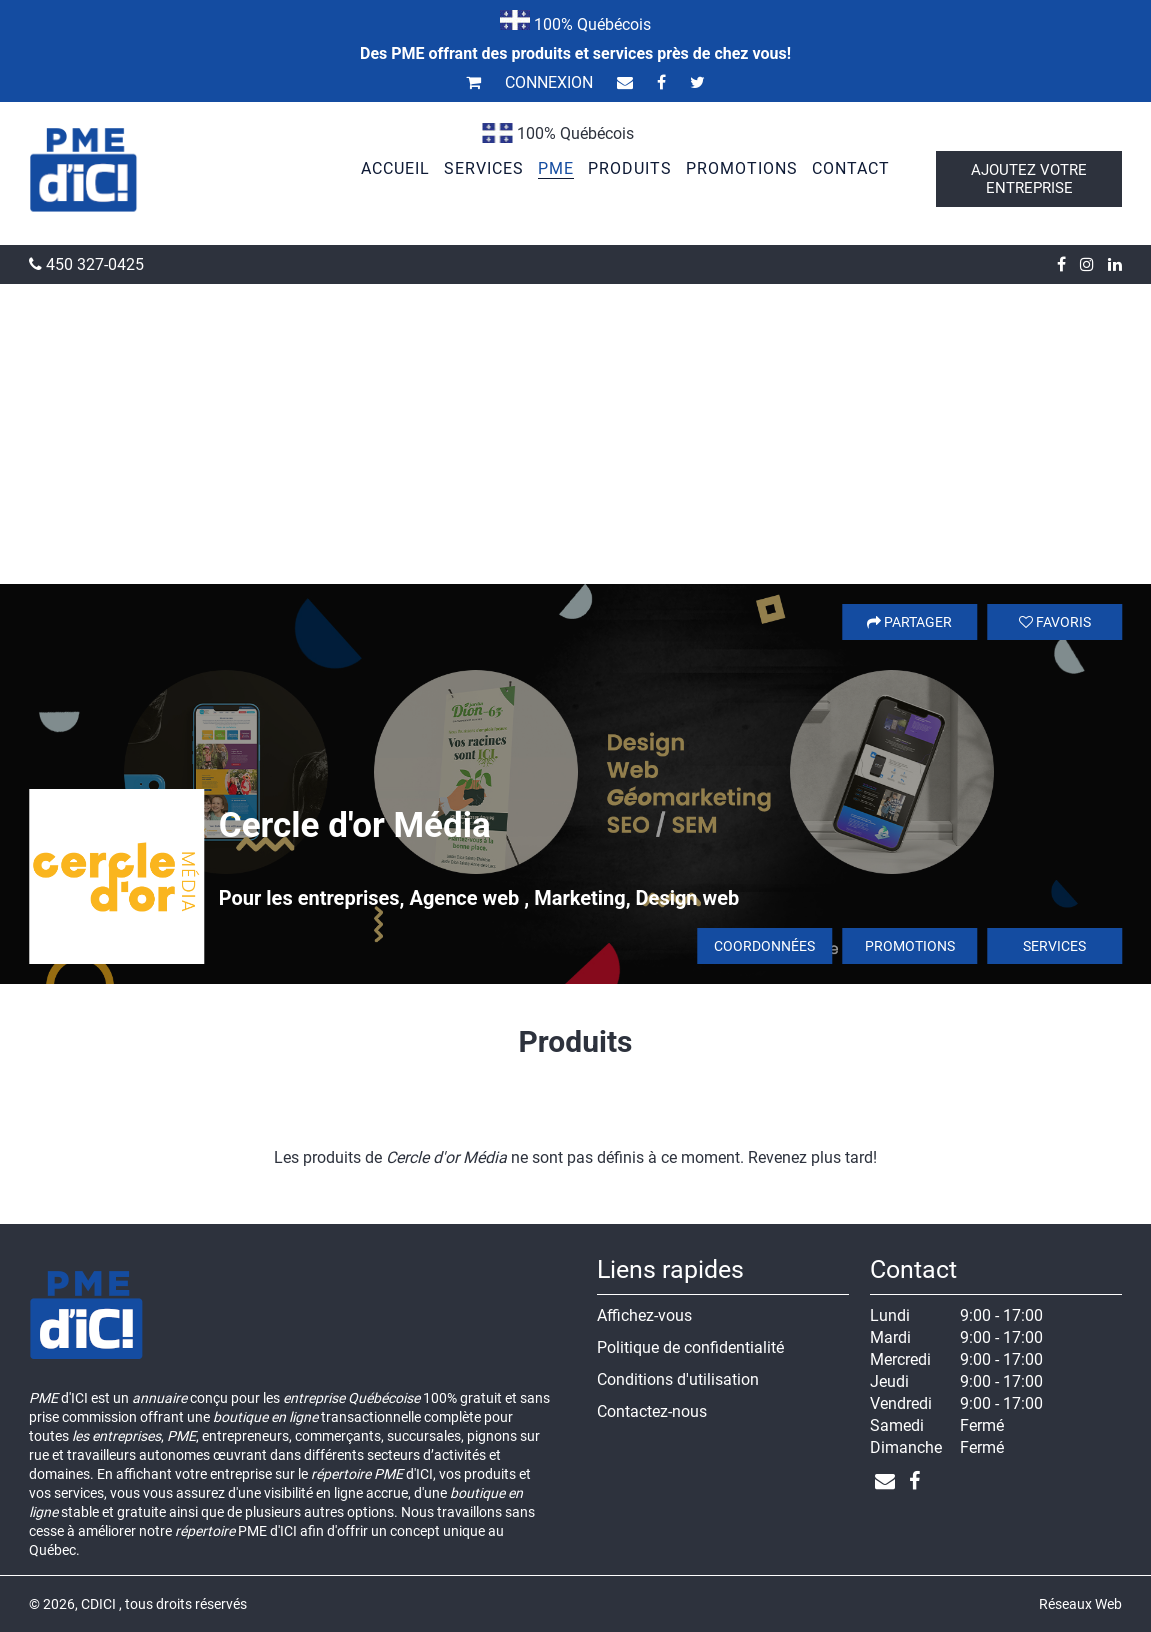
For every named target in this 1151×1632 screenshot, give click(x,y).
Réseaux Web (1080, 1604)
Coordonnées (764, 946)
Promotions (910, 946)
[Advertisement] (575, 434)
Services (1054, 946)
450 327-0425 (86, 264)
